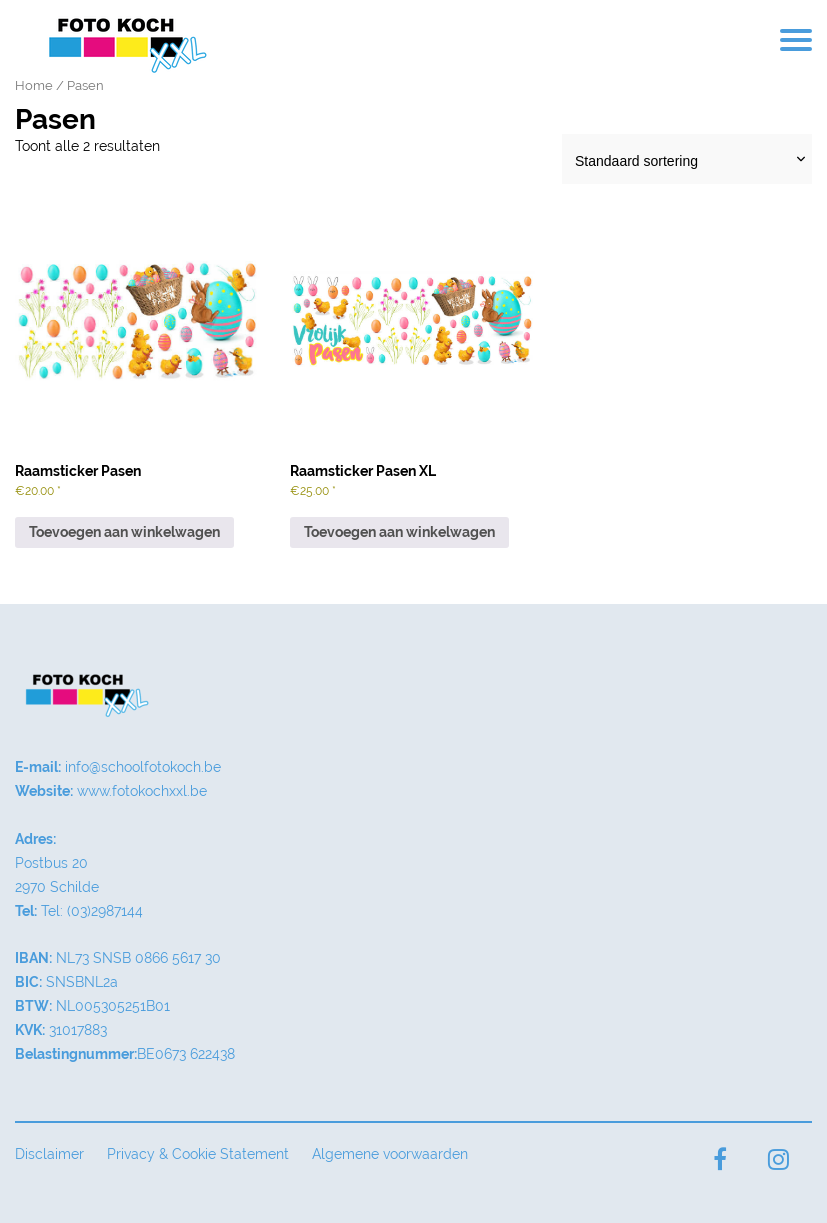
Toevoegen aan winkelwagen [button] (124, 532)
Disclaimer (49, 1154)
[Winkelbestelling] (687, 159)
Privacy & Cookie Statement (198, 1154)
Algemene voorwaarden (390, 1154)
